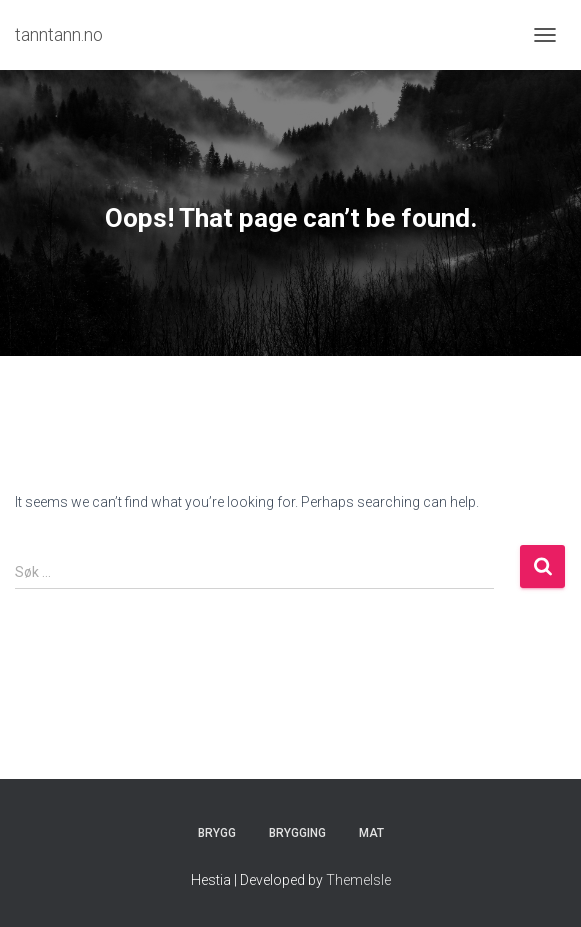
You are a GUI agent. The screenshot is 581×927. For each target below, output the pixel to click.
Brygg (217, 833)
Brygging (297, 833)
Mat (371, 833)
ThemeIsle (358, 880)
